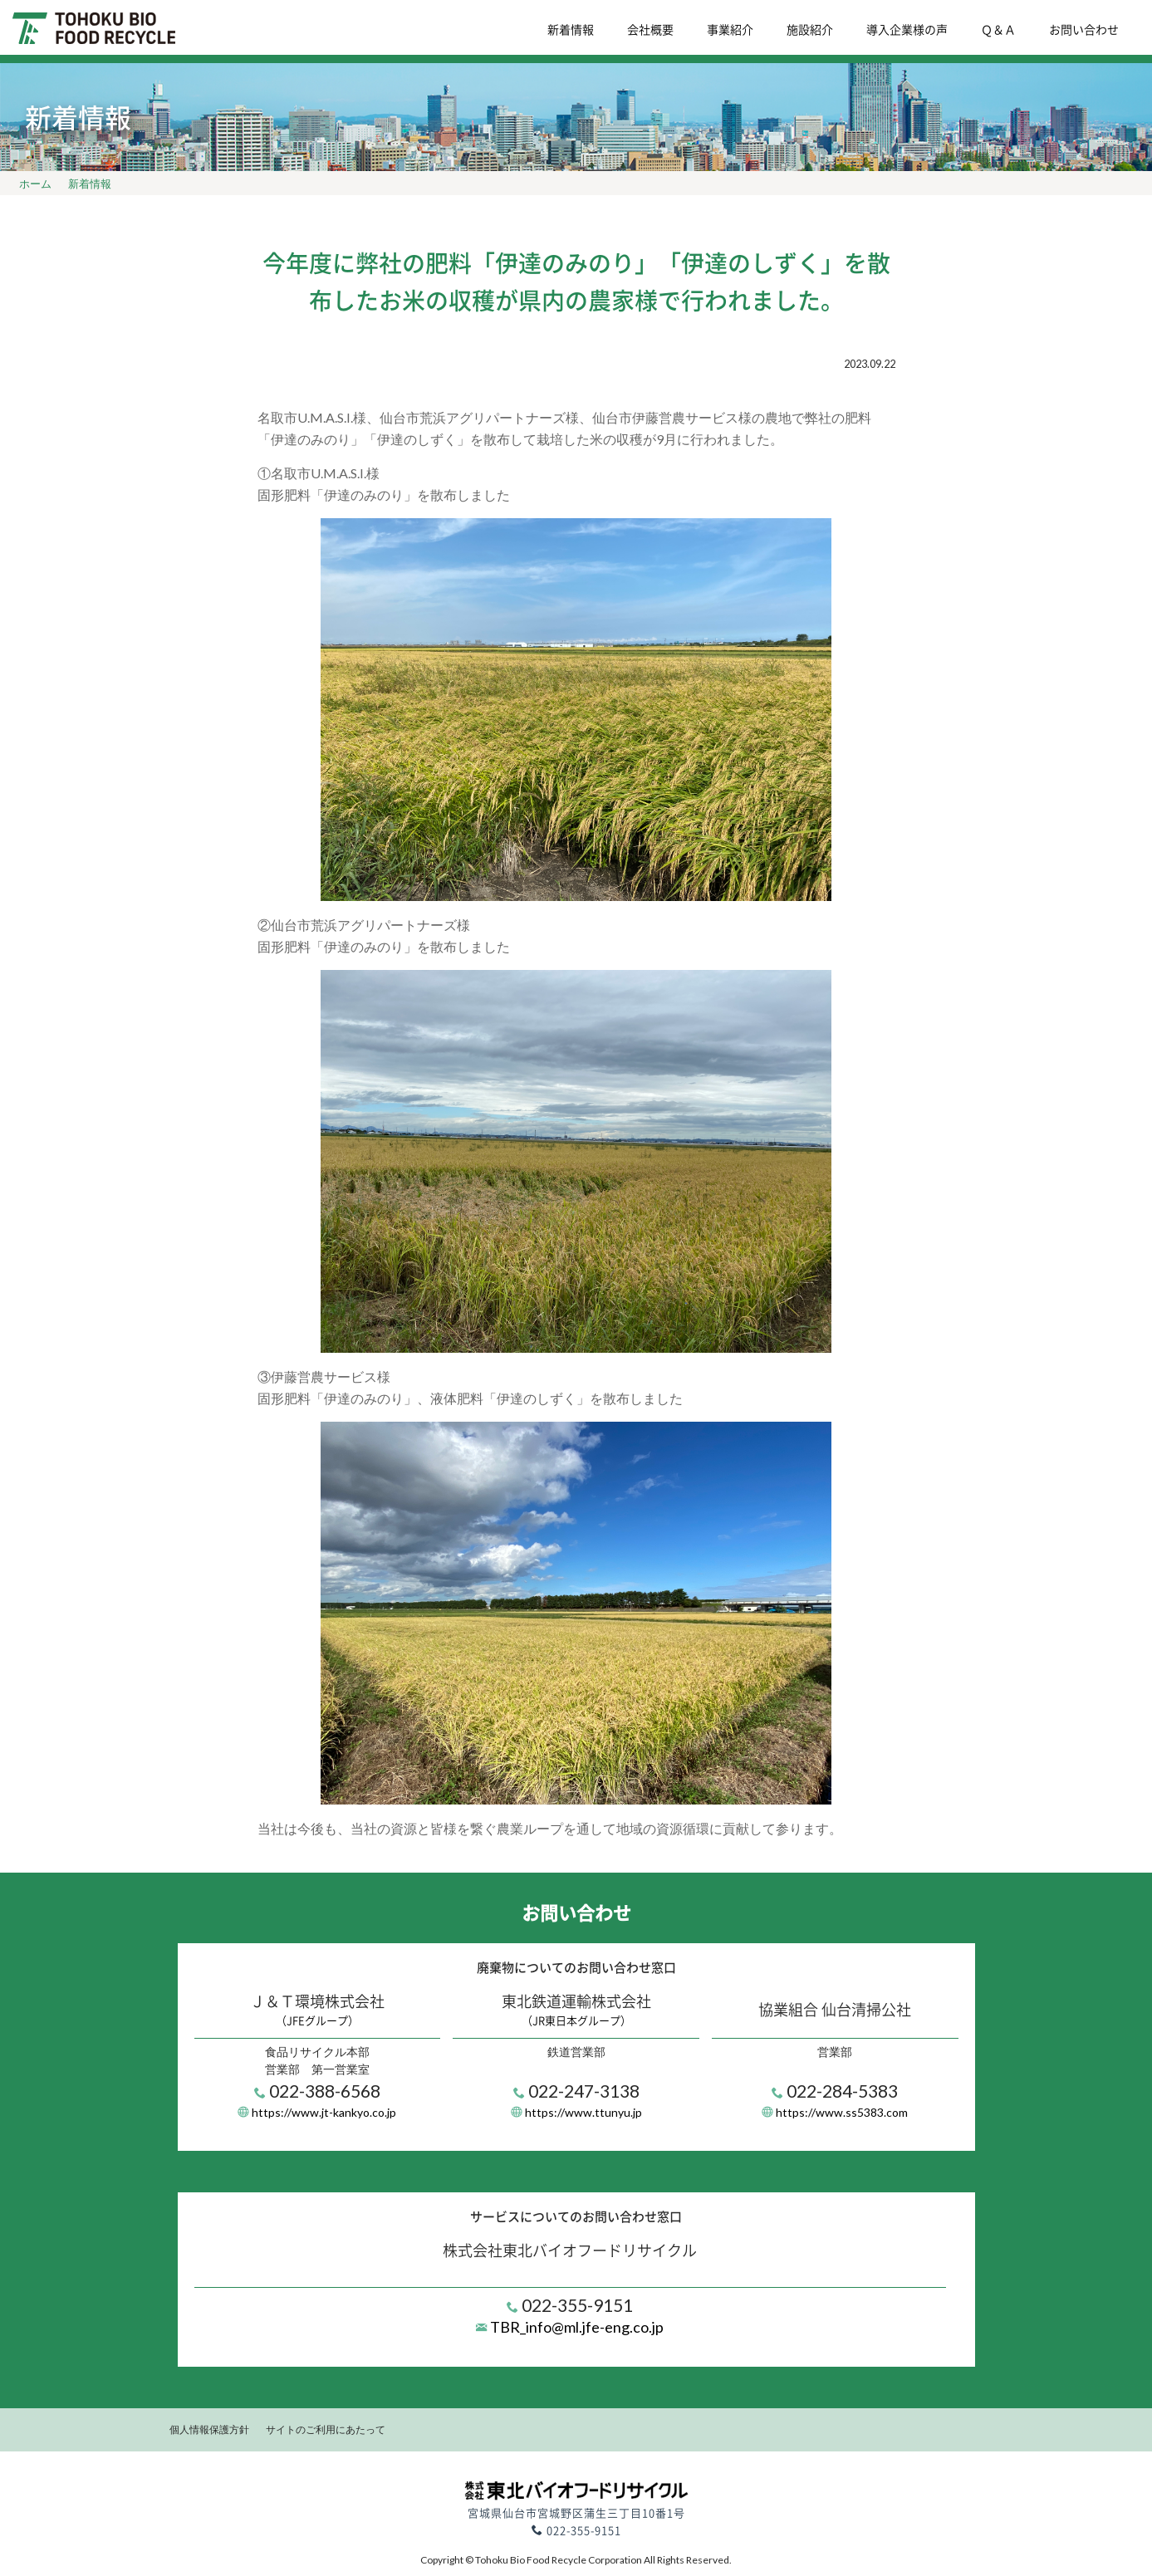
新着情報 (570, 29)
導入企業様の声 (907, 29)
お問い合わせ (1084, 29)
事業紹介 (730, 29)
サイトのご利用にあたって (325, 2429)
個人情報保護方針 (209, 2429)
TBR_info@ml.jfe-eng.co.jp (576, 2327)
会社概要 (650, 29)
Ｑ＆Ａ (998, 29)
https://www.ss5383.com (842, 2112)
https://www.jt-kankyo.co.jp (324, 2112)
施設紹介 (810, 29)
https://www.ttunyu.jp (583, 2112)
